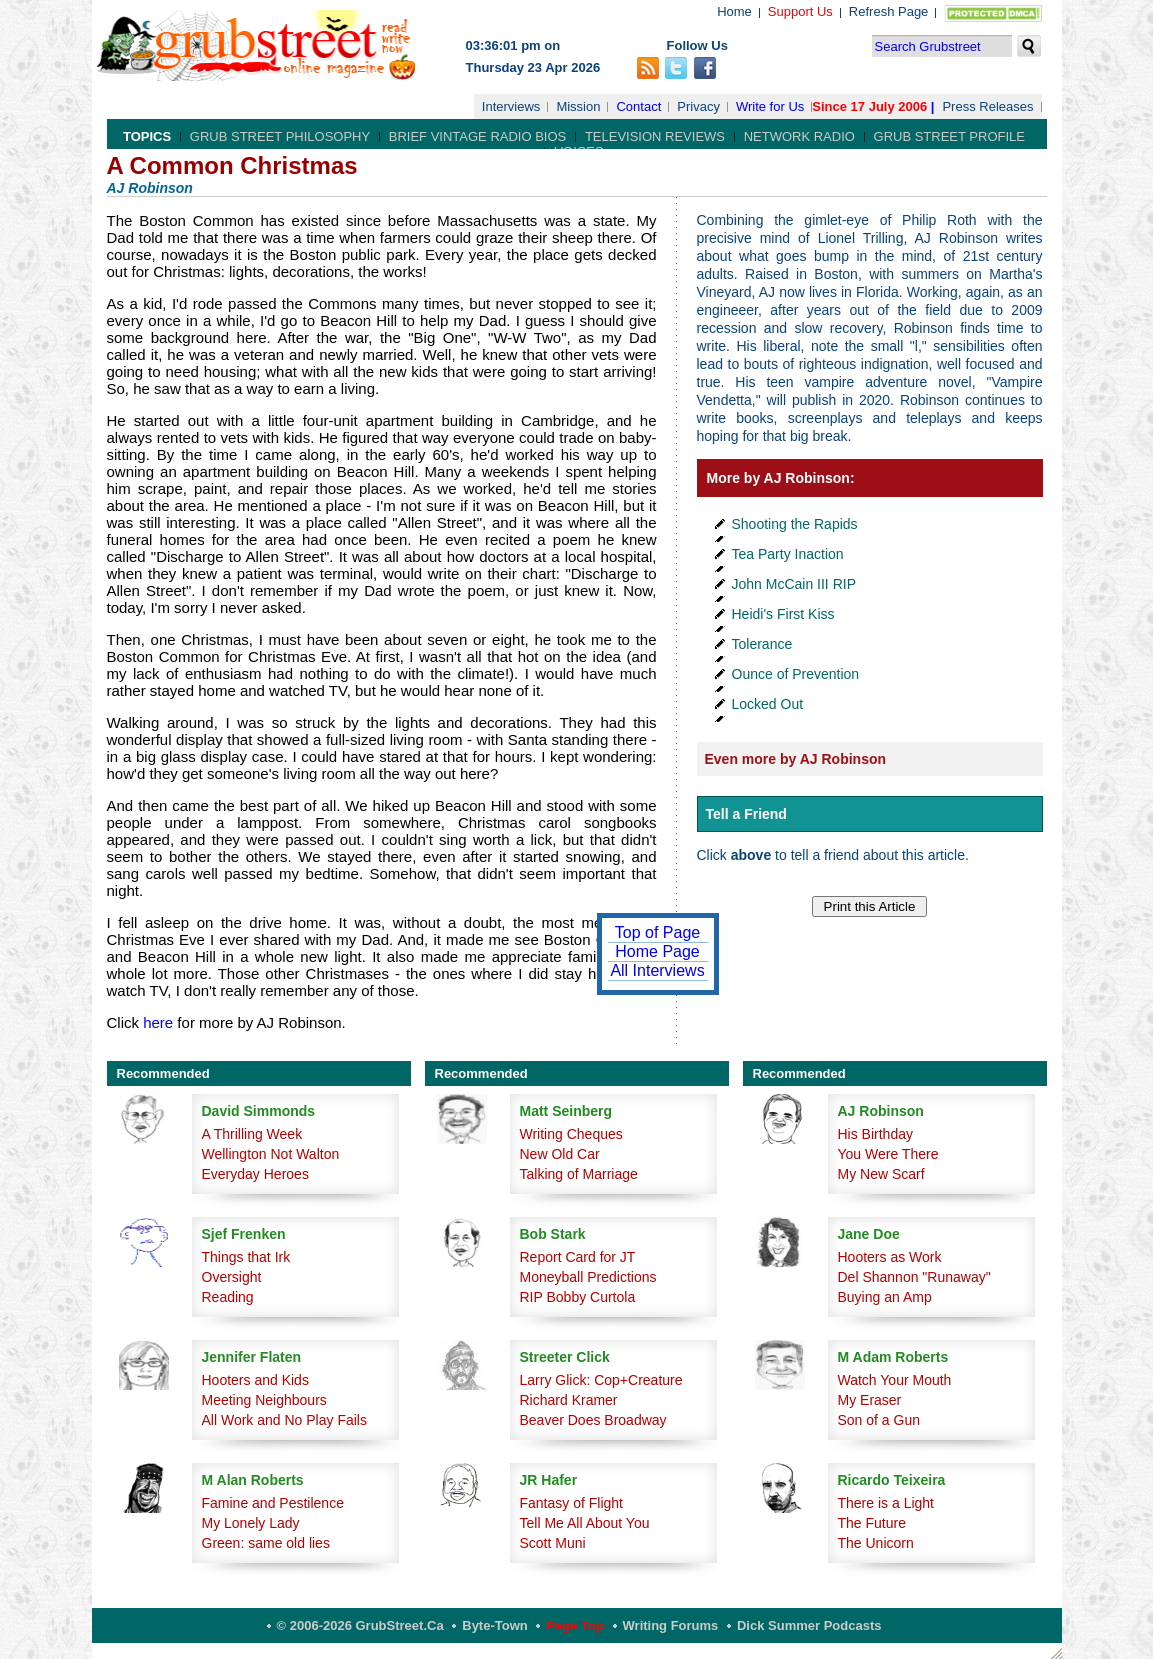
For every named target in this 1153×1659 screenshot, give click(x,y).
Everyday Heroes (255, 1174)
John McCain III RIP (794, 584)
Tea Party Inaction (788, 554)
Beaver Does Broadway (593, 1420)
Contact (638, 106)
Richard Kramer (569, 1400)
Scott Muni (553, 1543)
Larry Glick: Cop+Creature (601, 1380)
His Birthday (875, 1134)
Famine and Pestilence (273, 1503)
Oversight (232, 1277)
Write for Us (770, 106)
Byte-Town (494, 1625)
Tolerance (762, 644)
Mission (578, 106)
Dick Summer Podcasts (809, 1625)
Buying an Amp (885, 1297)
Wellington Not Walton (271, 1154)
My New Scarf (881, 1174)
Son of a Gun (879, 1420)
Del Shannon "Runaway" (914, 1277)
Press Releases (987, 106)
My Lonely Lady (251, 1523)
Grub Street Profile (949, 136)
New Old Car (560, 1154)
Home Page (657, 951)
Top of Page (657, 932)
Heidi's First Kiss (783, 614)
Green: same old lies (266, 1543)
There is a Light (886, 1503)
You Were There (888, 1154)
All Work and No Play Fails (284, 1420)
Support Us (800, 11)
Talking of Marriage (579, 1174)
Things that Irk (246, 1257)
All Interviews (657, 970)
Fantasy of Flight (572, 1503)
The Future (872, 1523)
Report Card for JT (578, 1257)
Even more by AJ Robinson (796, 759)
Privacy (698, 106)
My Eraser (870, 1400)
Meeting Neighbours (264, 1400)
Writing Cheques (571, 1134)
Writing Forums (671, 1625)
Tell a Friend (746, 814)
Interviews (511, 106)
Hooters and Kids (255, 1380)
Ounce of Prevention (796, 674)
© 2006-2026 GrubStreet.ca (360, 1625)
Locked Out (768, 704)
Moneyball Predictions (588, 1277)
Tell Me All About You (585, 1523)
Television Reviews (655, 136)
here (158, 1022)
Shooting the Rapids (795, 524)
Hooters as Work (890, 1257)
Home (734, 11)
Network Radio (799, 136)
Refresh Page (889, 11)
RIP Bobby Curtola (578, 1297)
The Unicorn (876, 1543)
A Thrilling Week (252, 1134)
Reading (228, 1297)
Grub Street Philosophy (280, 136)
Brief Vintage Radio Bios (477, 136)
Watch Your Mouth (895, 1380)
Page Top (575, 1625)
